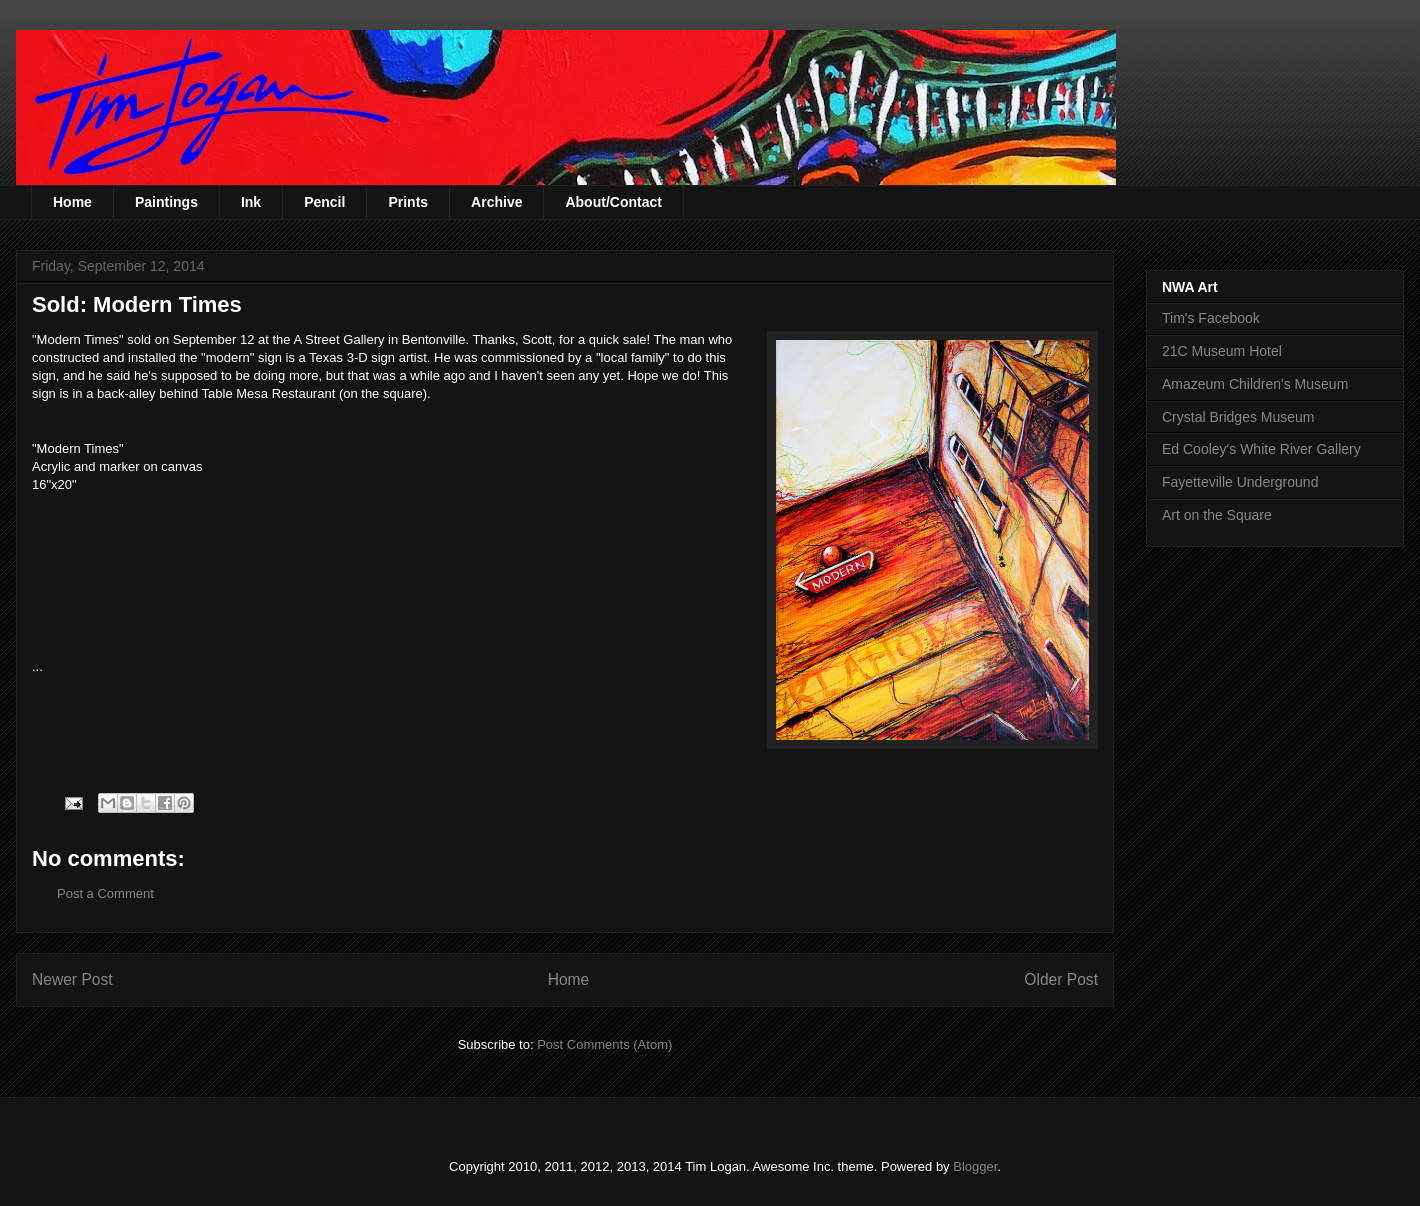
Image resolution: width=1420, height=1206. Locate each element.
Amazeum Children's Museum (1255, 384)
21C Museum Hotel (1222, 351)
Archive (496, 202)
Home (72, 202)
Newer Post (72, 979)
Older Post (1061, 979)
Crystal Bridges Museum (1238, 417)
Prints (408, 202)
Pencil (324, 202)
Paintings (166, 202)
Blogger (975, 1166)
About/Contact (613, 202)
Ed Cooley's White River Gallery (1261, 449)
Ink (251, 202)
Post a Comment (105, 893)
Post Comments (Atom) (604, 1044)
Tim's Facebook (1211, 318)
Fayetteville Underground (1240, 482)
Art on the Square (1217, 515)
